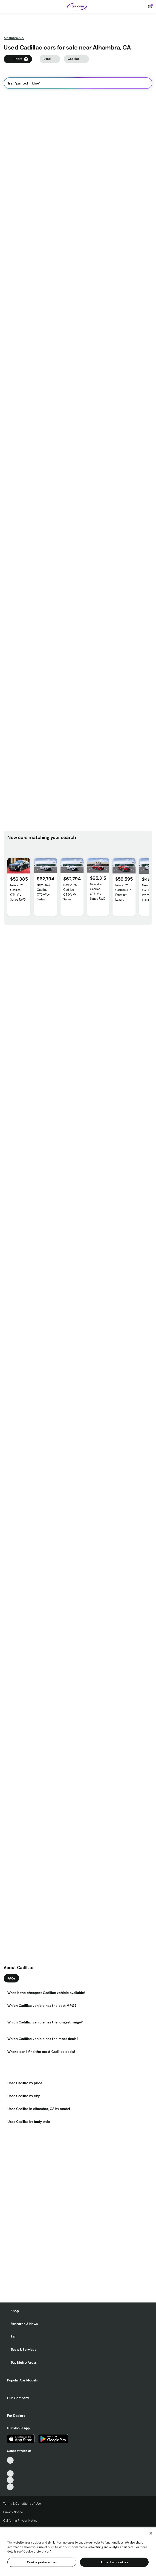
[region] (78, 2551)
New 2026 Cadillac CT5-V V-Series (43, 907)
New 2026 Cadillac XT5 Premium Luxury (123, 907)
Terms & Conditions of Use (22, 2503)
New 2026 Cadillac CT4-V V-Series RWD (18, 907)
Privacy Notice (13, 2512)
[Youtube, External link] (10, 2473)
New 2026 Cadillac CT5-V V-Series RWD (97, 906)
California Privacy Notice (20, 2520)
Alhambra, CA (14, 38)
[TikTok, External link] (10, 2460)
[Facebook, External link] (10, 2467)
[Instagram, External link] (10, 2480)
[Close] (151, 2533)
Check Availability (23, 190)
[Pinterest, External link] (10, 2486)
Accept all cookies (114, 2562)
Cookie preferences (42, 2562)
